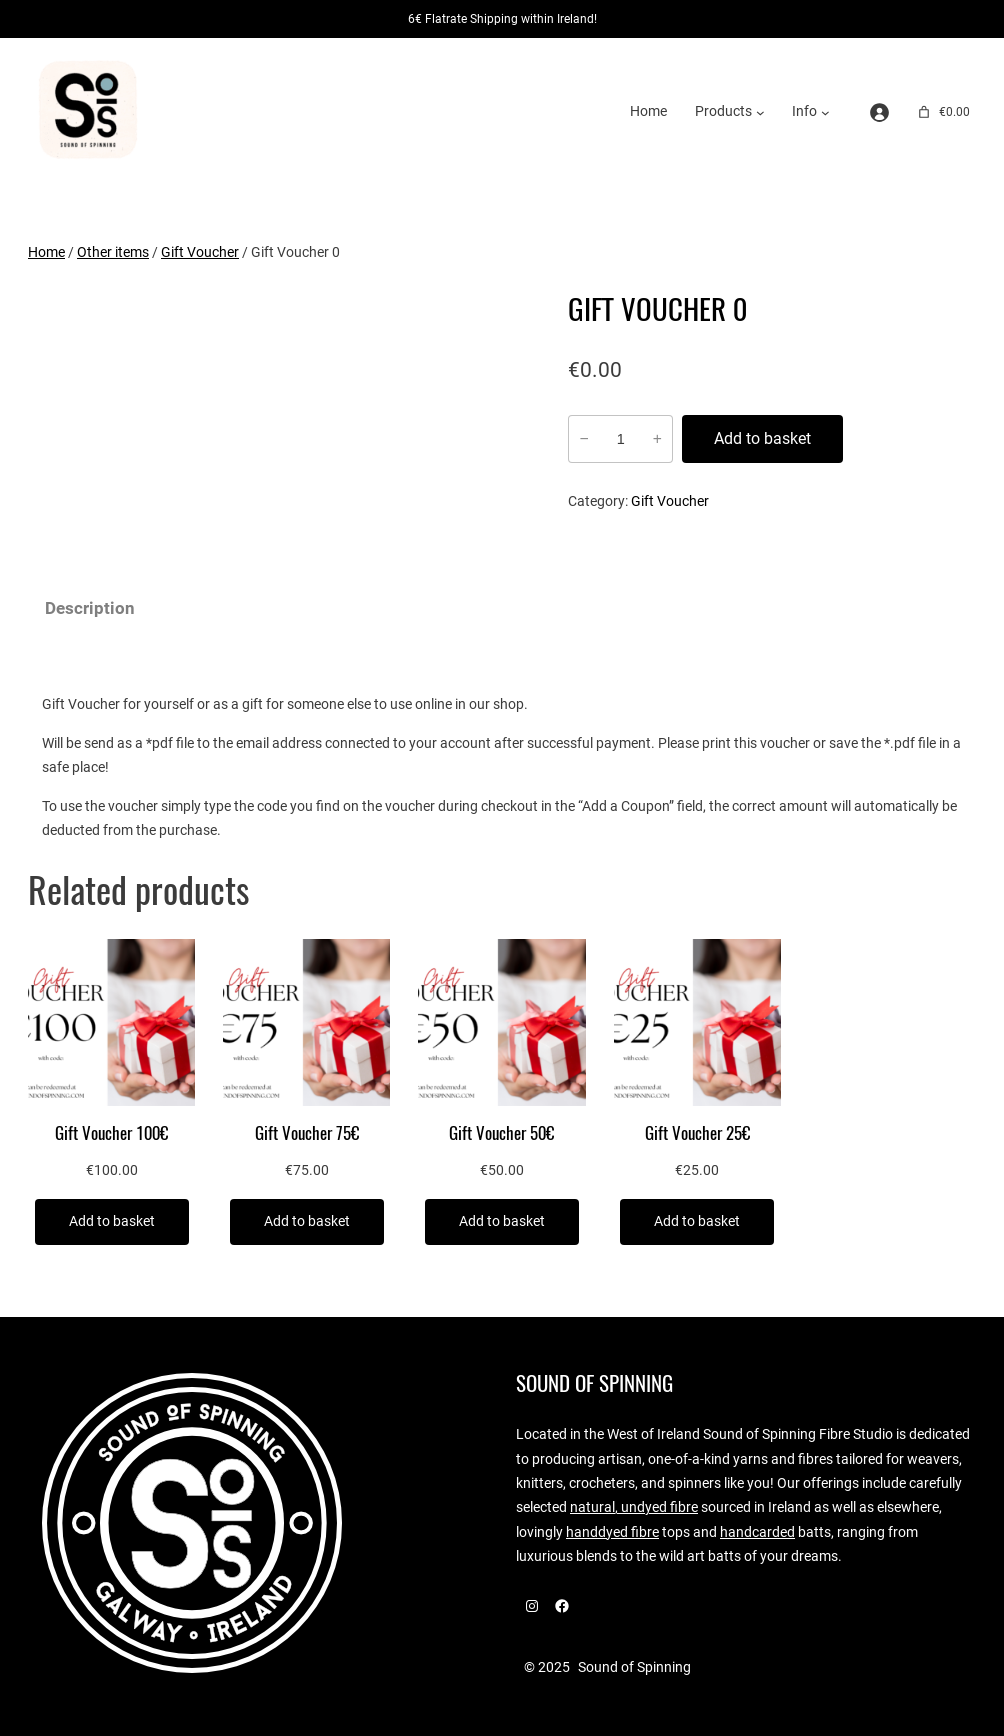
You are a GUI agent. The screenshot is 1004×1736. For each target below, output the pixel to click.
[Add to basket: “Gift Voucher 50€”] (502, 1222)
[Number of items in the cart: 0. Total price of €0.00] (942, 112)
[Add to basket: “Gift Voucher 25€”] (697, 1222)
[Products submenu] (760, 112)
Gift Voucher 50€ (501, 1133)
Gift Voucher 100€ (111, 1133)
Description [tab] (90, 608)
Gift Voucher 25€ (697, 1133)
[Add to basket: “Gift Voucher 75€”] (307, 1222)
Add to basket (762, 438)
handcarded (757, 1532)
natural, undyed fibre (634, 1507)
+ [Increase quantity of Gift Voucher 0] (657, 438)
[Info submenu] (825, 112)
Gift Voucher (200, 252)
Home (648, 111)
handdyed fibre (612, 1532)
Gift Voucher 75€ (307, 1133)
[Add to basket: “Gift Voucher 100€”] (112, 1222)
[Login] (879, 112)
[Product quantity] (620, 439)
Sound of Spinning (594, 1383)
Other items (113, 252)
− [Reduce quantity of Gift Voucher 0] (583, 438)
